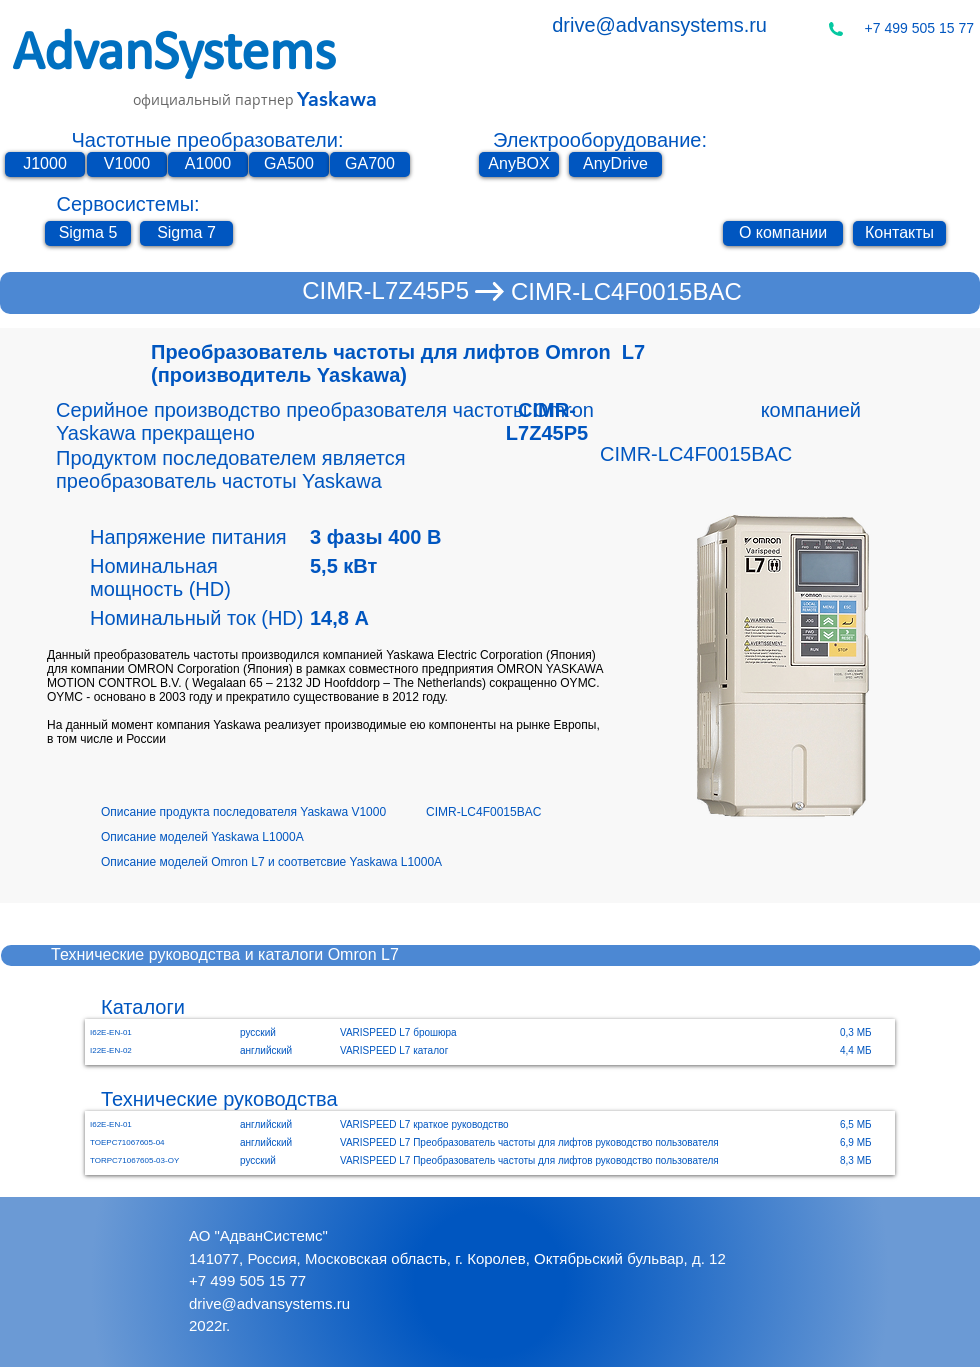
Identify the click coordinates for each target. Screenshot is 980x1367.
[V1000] (127, 164)
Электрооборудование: (600, 140)
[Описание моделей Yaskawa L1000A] (231, 837)
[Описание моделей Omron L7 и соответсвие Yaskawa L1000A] (312, 862)
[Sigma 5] (88, 233)
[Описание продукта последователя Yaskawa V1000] (263, 812)
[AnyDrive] (615, 164)
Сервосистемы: (127, 204)
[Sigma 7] (186, 233)
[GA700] (370, 164)
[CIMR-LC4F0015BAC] (626, 292)
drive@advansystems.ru (659, 25)
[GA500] (289, 164)
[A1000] (208, 164)
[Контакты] (899, 233)
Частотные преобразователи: (208, 140)
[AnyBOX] (519, 164)
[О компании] (783, 233)
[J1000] (45, 164)
